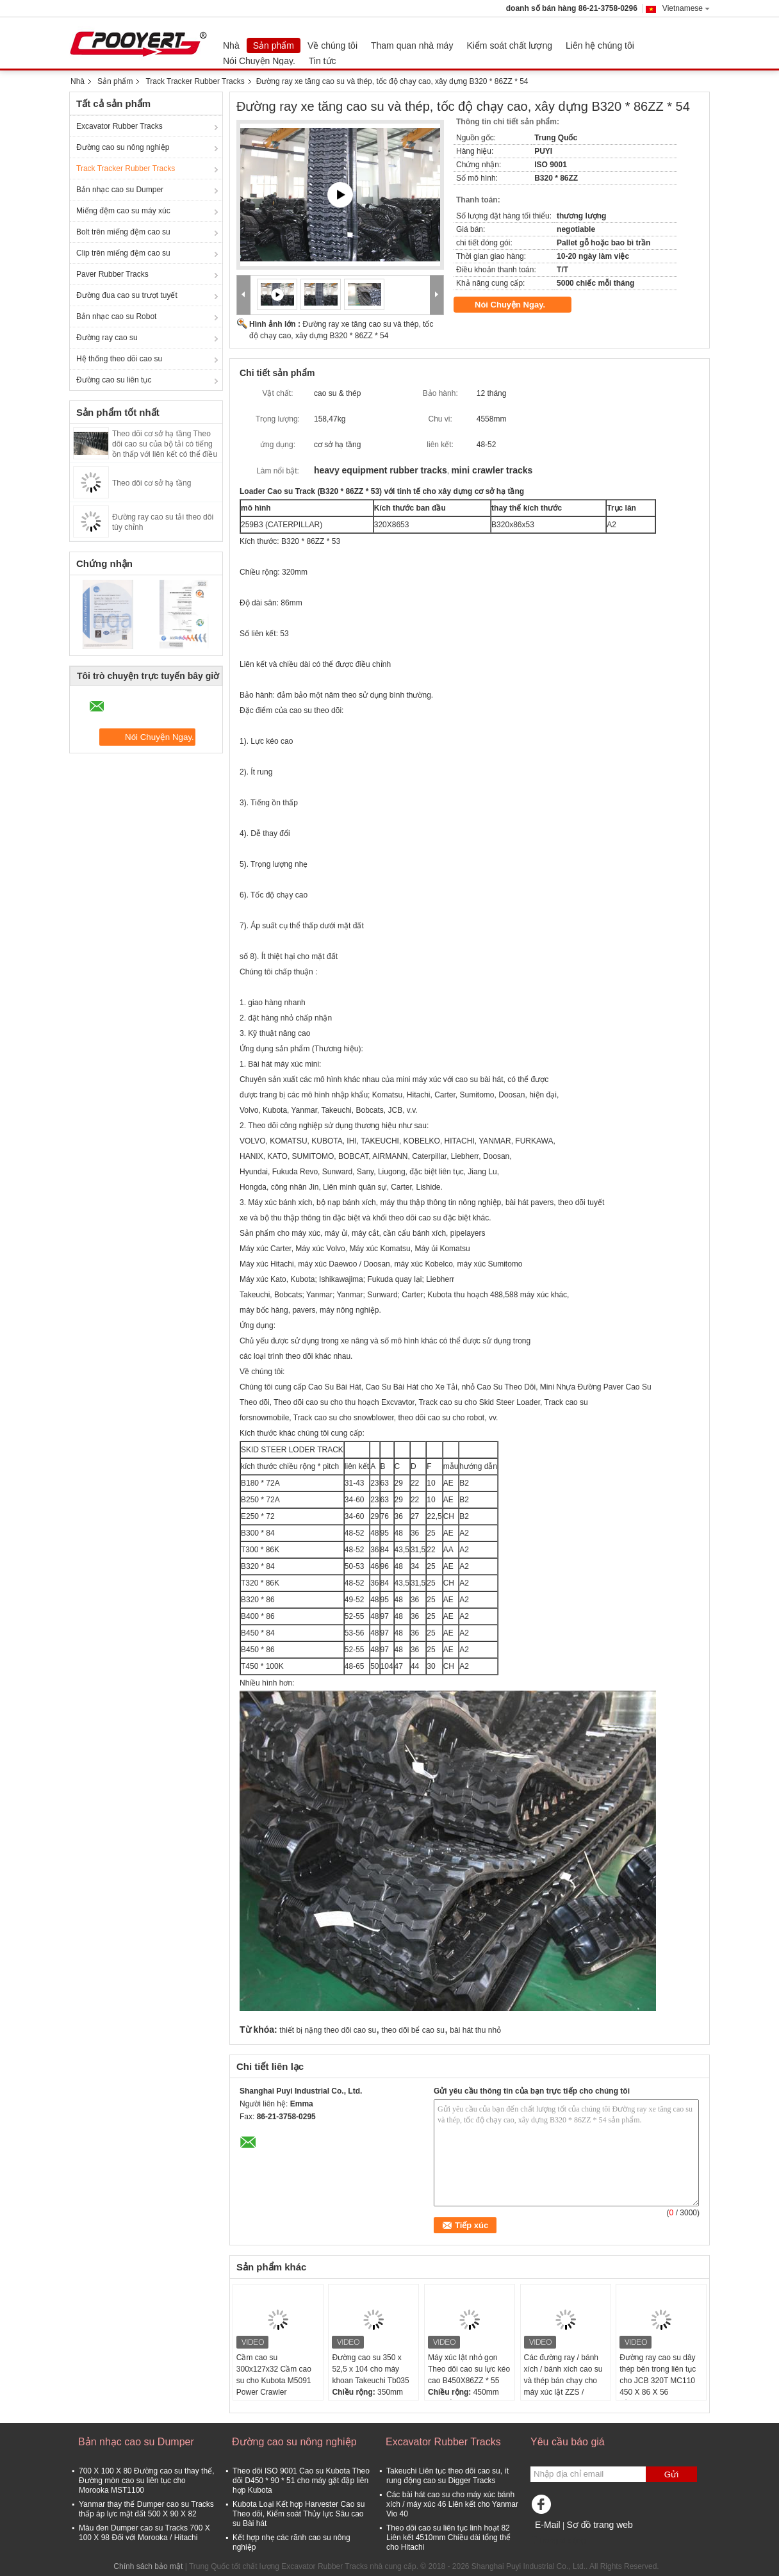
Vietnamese (686, 8)
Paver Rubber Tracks (112, 274)
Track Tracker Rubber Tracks (194, 81)
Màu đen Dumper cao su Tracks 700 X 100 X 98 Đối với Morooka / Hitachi (144, 2532)
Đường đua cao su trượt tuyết (126, 295)
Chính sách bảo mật (148, 2566)
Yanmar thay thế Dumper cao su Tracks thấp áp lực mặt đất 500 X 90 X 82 (146, 2509)
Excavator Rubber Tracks (119, 126)
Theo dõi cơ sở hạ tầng (151, 483)
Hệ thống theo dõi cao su (119, 358)
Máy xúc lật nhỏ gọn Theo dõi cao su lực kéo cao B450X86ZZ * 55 (469, 2369)
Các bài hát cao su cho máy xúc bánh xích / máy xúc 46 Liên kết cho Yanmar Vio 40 (452, 2504)
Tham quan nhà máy (412, 45)
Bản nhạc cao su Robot (116, 316)
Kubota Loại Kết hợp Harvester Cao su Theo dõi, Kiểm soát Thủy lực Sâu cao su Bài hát (299, 2514)
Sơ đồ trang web (599, 2525)
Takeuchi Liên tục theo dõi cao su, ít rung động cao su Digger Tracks (447, 2475)
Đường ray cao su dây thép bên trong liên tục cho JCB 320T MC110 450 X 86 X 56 (657, 2375)
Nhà (231, 45)
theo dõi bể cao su (413, 2030)
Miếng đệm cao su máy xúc (123, 210)
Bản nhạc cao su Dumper (119, 189)
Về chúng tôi (332, 45)
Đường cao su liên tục (113, 379)
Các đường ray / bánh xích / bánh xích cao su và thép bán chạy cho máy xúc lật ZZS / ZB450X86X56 (563, 2380)
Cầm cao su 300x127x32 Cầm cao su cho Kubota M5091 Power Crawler (273, 2375)
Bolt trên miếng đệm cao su (123, 231)
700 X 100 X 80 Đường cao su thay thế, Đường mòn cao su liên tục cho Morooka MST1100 (146, 2480)
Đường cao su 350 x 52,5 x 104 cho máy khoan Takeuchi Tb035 (370, 2369)
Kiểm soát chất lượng (509, 45)
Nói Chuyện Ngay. (259, 60)
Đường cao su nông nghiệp (122, 147)
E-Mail (548, 2525)
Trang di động (558, 2540)
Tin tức (322, 61)
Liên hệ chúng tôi (600, 45)
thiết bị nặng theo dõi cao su (327, 2030)
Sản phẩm (273, 45)
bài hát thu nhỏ (475, 2030)
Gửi (671, 2474)
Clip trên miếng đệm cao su (123, 253)
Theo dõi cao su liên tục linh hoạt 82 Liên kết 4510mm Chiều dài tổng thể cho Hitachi (448, 2537)
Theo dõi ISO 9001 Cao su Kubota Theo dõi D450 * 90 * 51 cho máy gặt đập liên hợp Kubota (301, 2480)
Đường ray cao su (107, 337)
